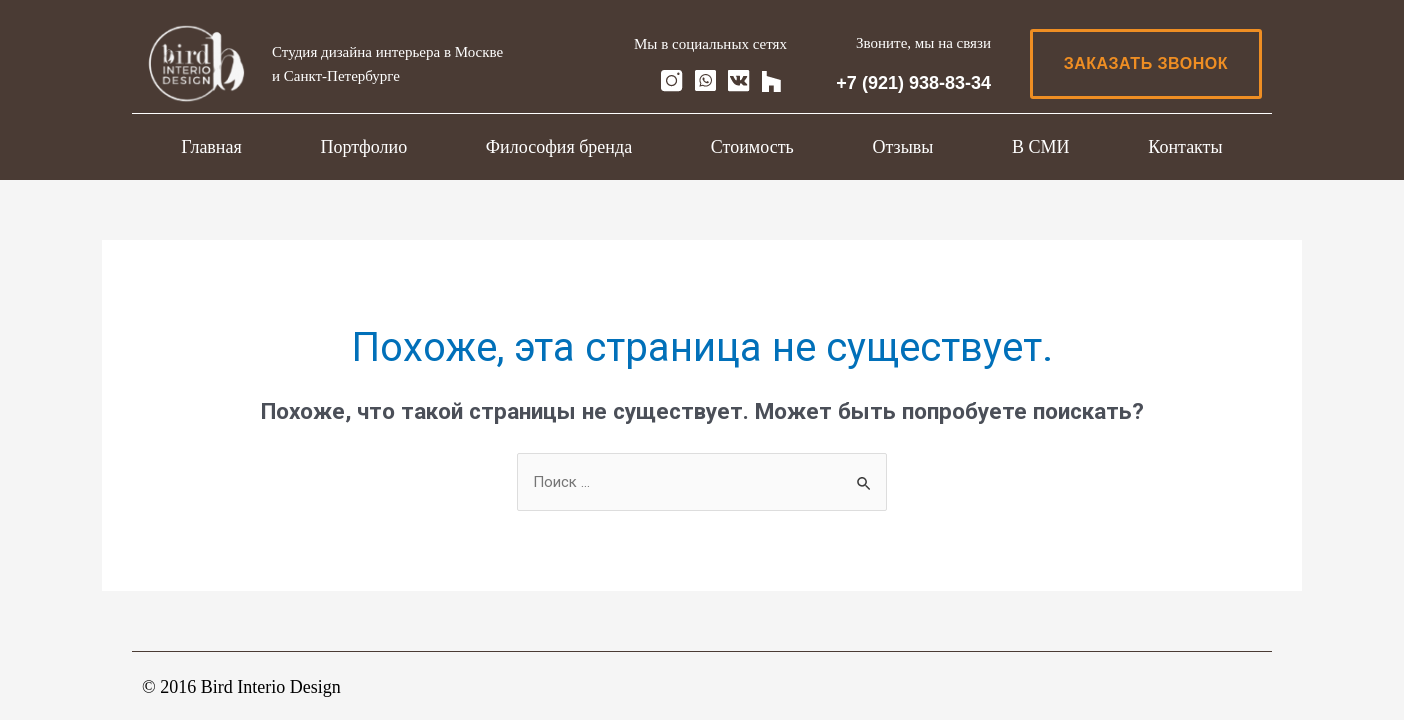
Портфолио (363, 147)
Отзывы (902, 147)
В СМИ (1041, 147)
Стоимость (752, 147)
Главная (211, 147)
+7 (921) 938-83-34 (913, 83)
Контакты (1185, 147)
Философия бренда (559, 147)
